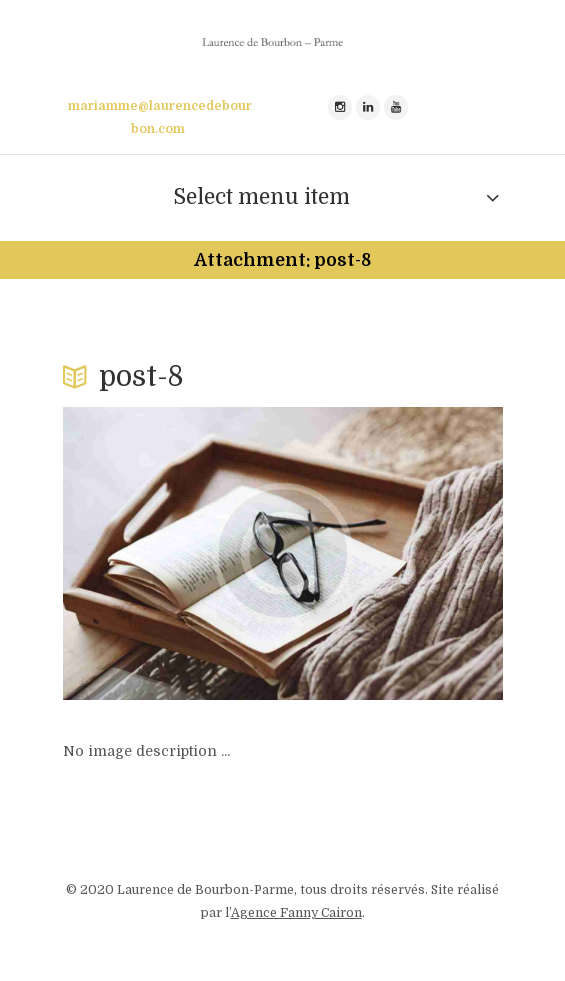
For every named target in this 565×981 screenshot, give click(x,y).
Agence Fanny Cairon (296, 913)
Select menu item (261, 197)
